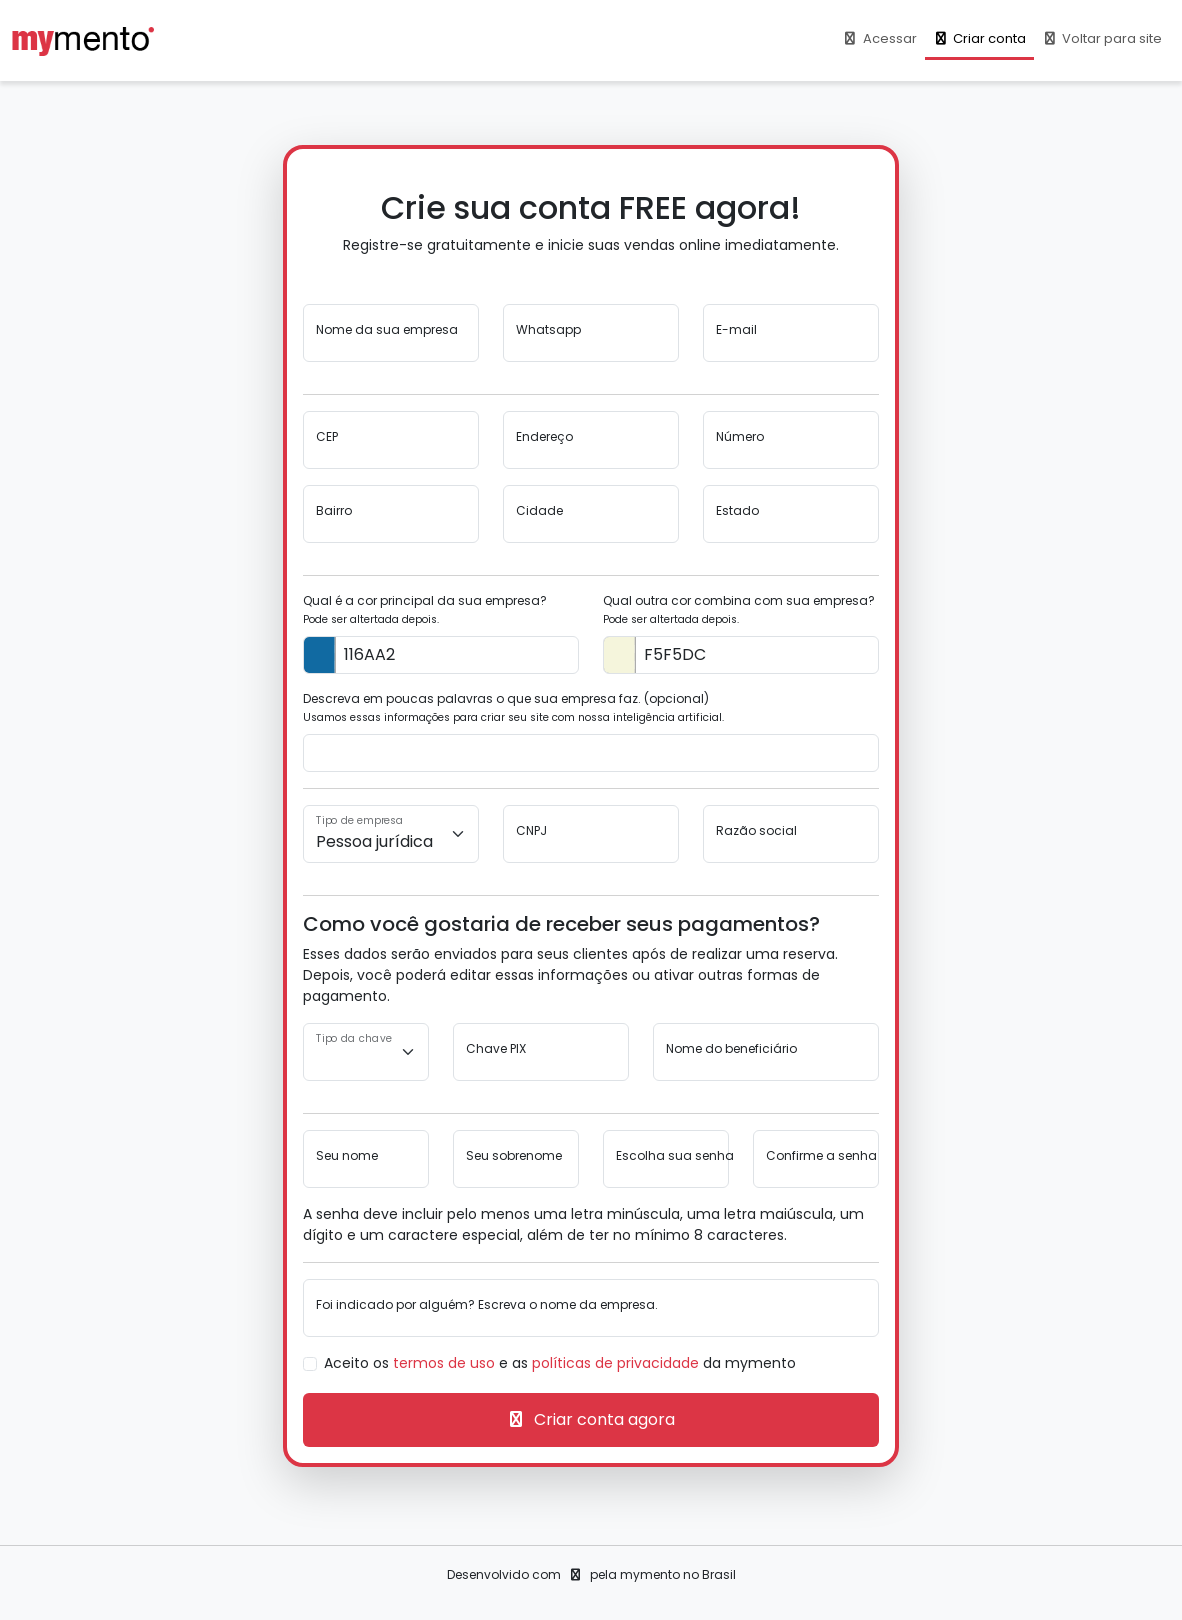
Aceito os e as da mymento (560, 1363)
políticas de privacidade (615, 1363)
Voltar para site (1102, 38)
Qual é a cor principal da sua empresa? (425, 609)
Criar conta (979, 38)
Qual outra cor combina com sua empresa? (739, 609)
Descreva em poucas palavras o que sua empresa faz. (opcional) (513, 707)
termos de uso (444, 1363)
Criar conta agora (590, 1419)
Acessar (879, 38)
